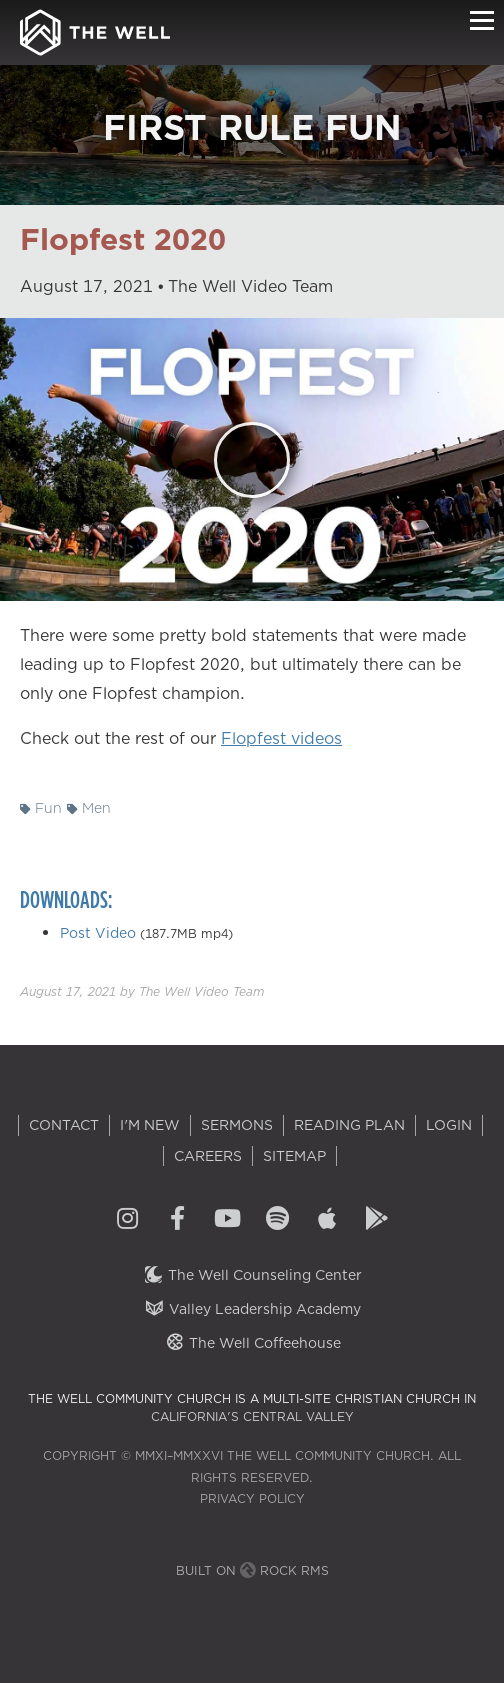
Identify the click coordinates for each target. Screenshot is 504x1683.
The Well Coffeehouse (252, 1343)
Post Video (98, 933)
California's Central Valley (252, 1416)
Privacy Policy (252, 1498)
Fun (41, 808)
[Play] (252, 460)
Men (89, 808)
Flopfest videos (281, 738)
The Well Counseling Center (252, 1275)
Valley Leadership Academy (252, 1309)
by (142, 991)
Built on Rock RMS (252, 1570)
